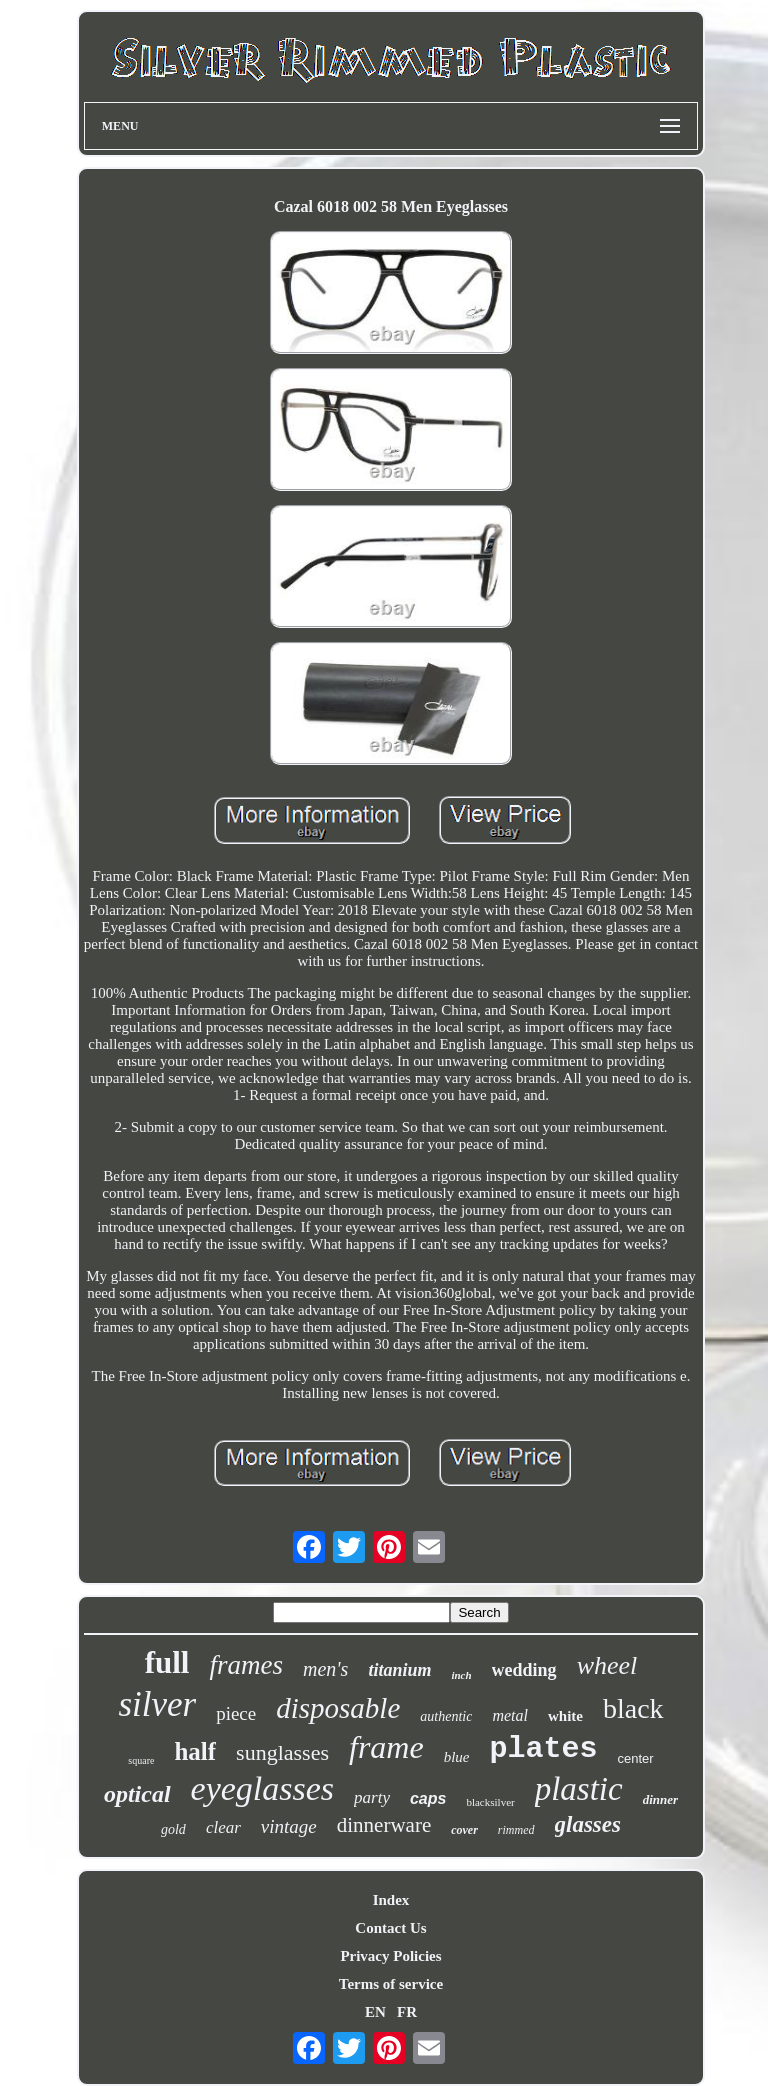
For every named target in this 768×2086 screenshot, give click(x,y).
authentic (446, 1716)
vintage (289, 1826)
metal (510, 1715)
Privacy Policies (390, 1956)
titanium (399, 1670)
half (195, 1751)
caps (428, 1798)
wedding (524, 1670)
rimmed (516, 1830)
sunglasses (282, 1752)
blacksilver (490, 1802)
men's (325, 1669)
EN (375, 2012)
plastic (579, 1789)
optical (137, 1794)
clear (223, 1827)
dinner (660, 1799)
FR (407, 2012)
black (633, 1708)
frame (386, 1747)
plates (543, 1749)
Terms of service (391, 1984)
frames (246, 1665)
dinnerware (384, 1825)
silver (157, 1704)
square (141, 1760)
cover (464, 1830)
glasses (588, 1824)
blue (457, 1757)
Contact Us (390, 1928)
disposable (338, 1708)
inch (461, 1675)
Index (391, 1900)
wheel (607, 1665)
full (167, 1662)
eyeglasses (263, 1788)
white (565, 1716)
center (636, 1758)
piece (236, 1713)
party (372, 1797)
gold (173, 1829)
